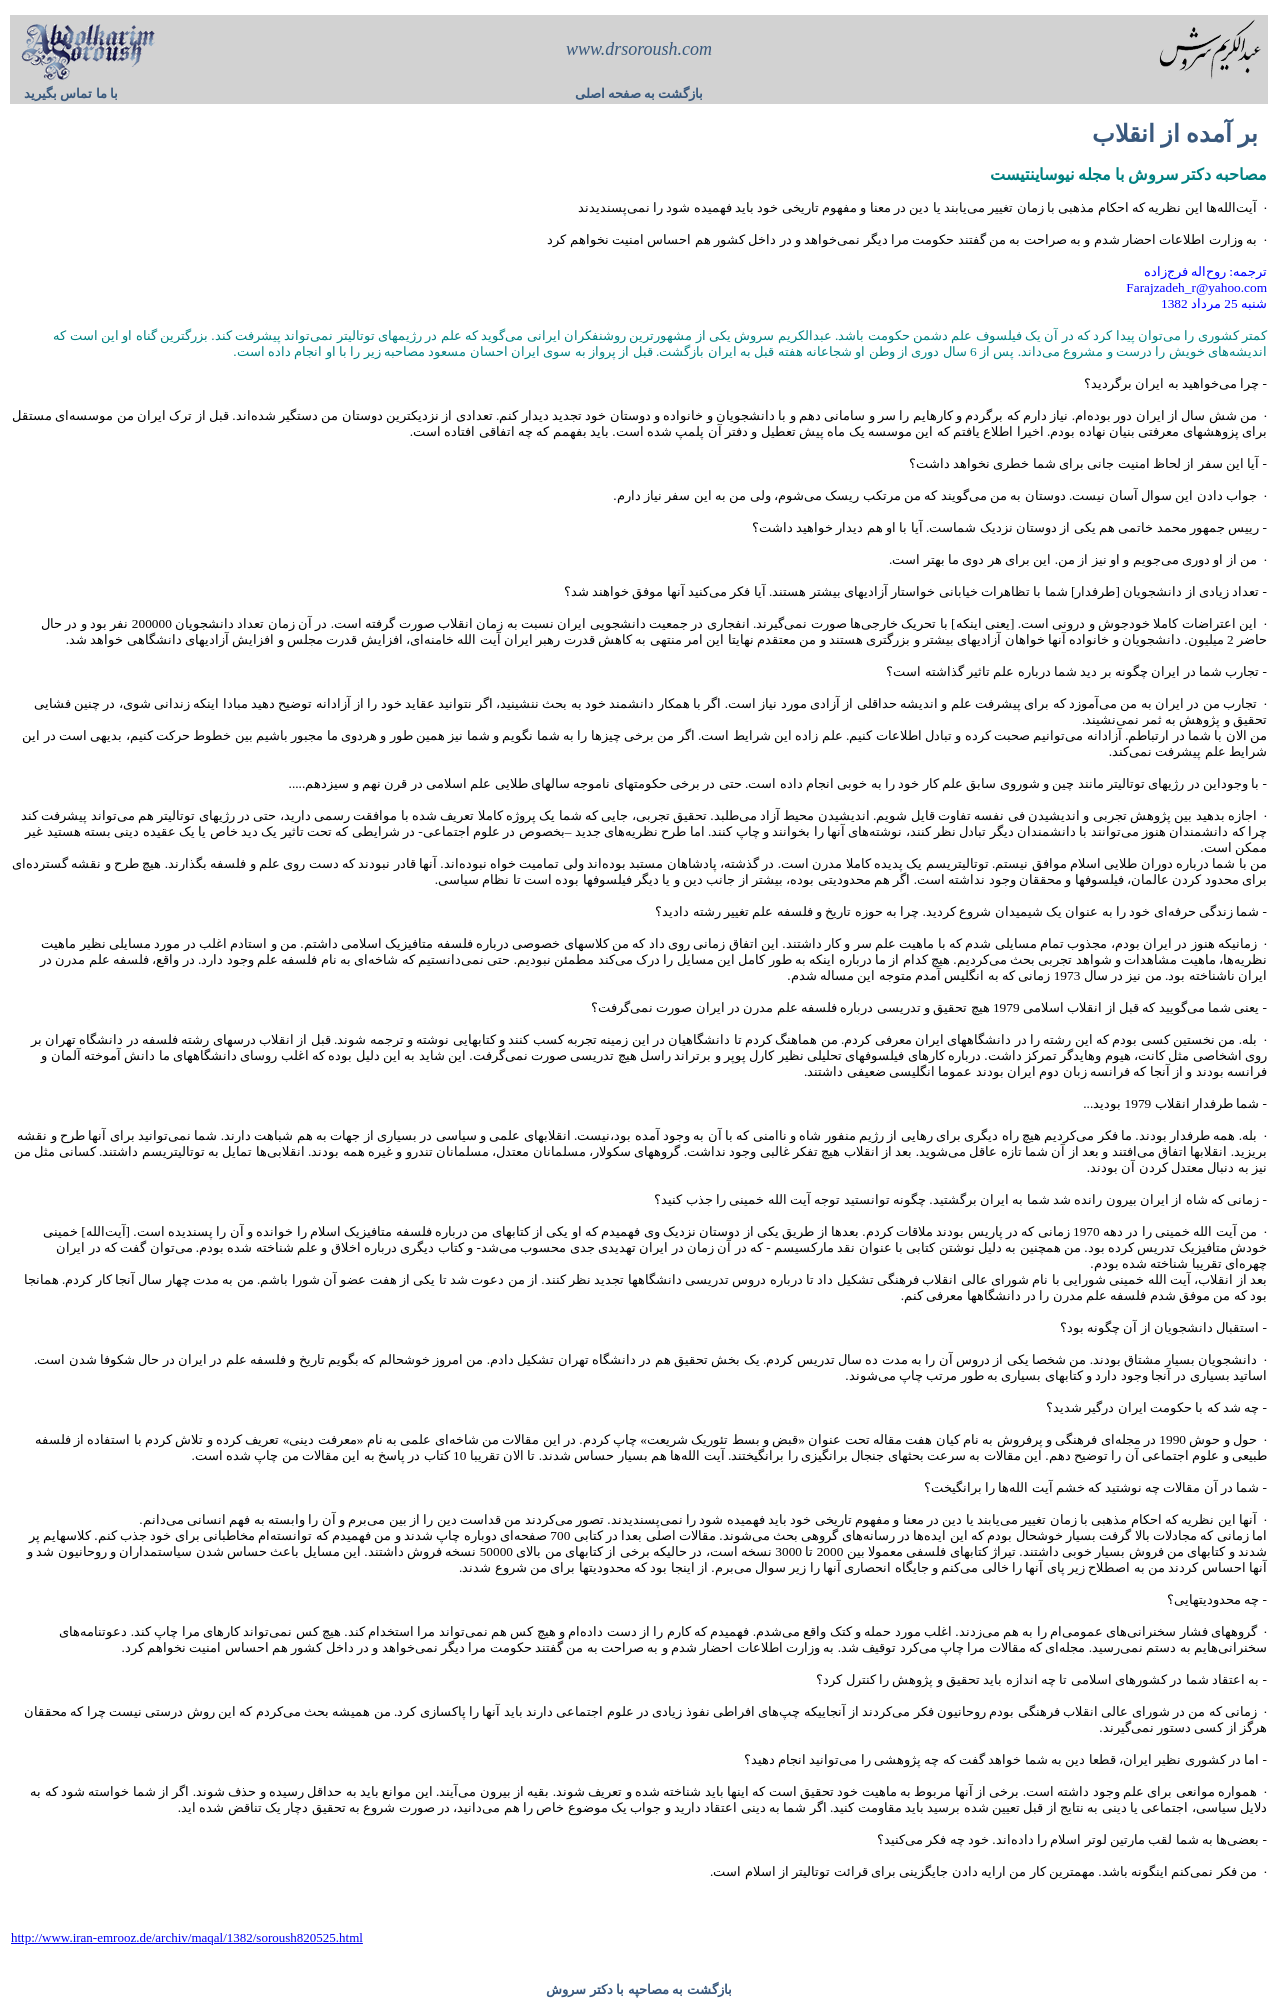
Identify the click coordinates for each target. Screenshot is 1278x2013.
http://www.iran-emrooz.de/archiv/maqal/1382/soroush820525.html (187, 1937)
